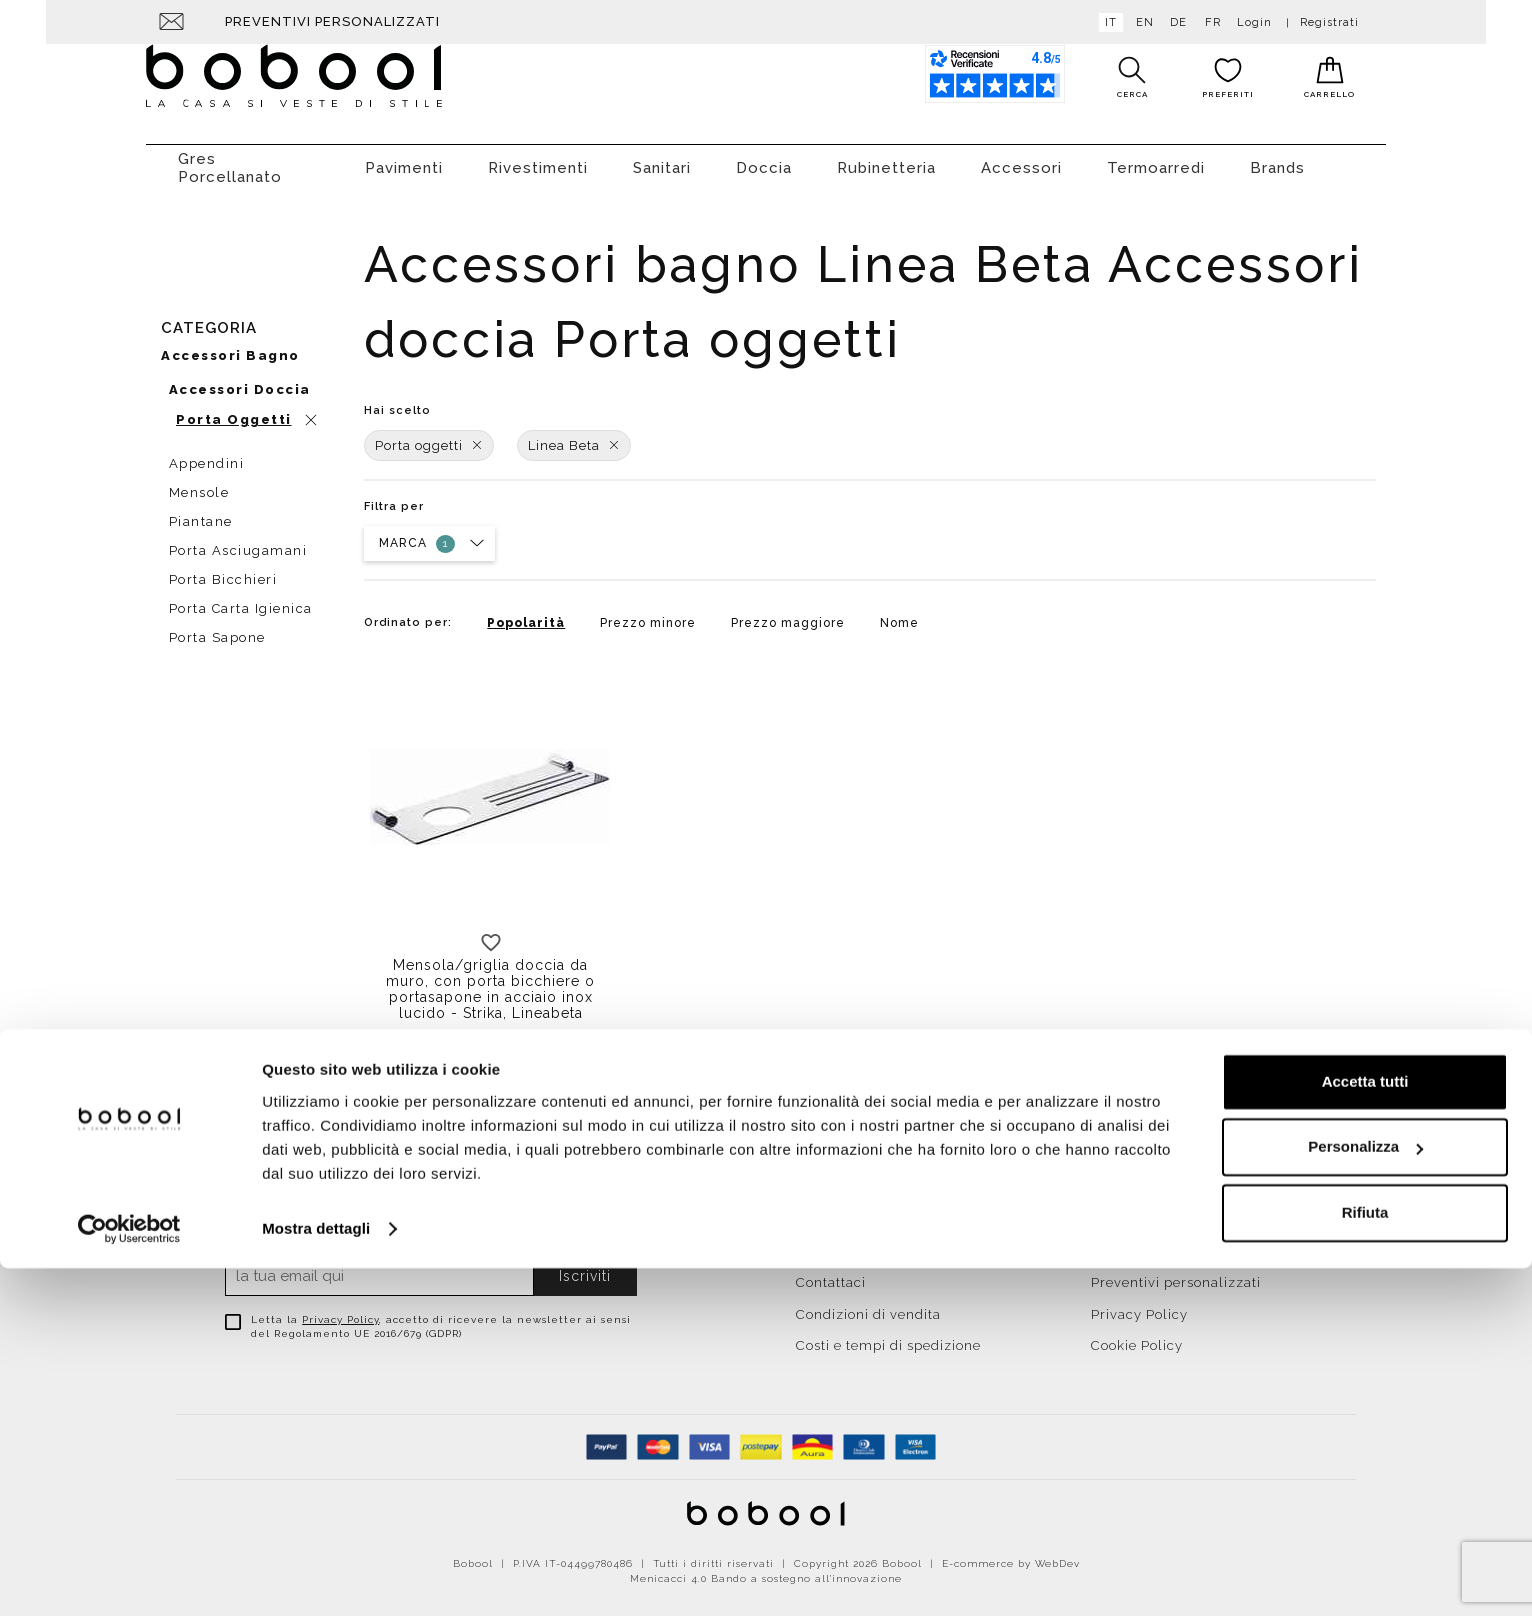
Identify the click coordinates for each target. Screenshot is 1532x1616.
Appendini (207, 453)
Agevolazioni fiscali (1158, 1241)
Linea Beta (574, 435)
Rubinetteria (886, 158)
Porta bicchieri (223, 569)
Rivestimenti (538, 158)
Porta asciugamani (238, 540)
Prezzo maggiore (788, 613)
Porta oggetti (429, 435)
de (1174, 22)
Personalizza (1365, 1494)
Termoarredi (1156, 158)
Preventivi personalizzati (332, 21)
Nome (899, 613)
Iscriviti (585, 1266)
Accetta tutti (1365, 1429)
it (1107, 22)
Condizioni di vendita (868, 1304)
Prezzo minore (648, 613)
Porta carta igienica (241, 598)
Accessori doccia (240, 379)
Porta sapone (217, 627)
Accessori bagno (230, 345)
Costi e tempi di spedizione (888, 1335)
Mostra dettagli (316, 1576)
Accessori (1021, 158)
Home (816, 1209)
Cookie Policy (1137, 1335)
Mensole (199, 482)
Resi (1105, 1209)
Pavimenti (404, 158)
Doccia (764, 158)
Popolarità (526, 613)
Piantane (201, 511)
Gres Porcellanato (230, 158)
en (1141, 22)
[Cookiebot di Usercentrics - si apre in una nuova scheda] (129, 1577)
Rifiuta (1365, 1560)
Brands (1277, 158)
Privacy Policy (340, 1309)
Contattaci (831, 1272)
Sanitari (662, 158)
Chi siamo (830, 1241)
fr (1209, 22)
